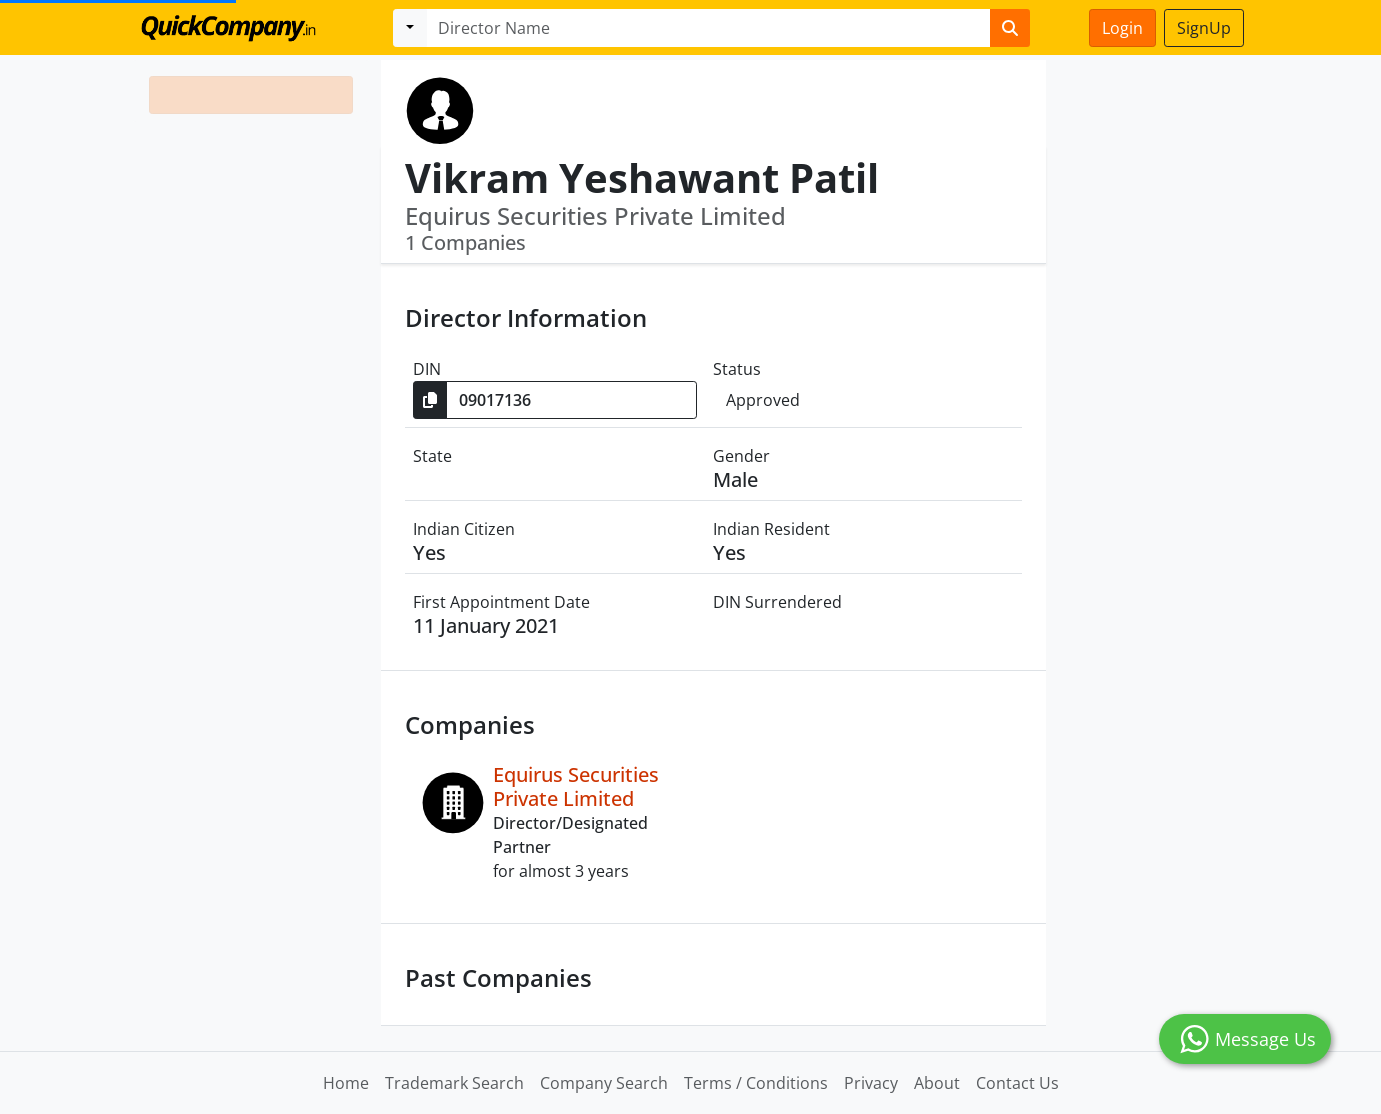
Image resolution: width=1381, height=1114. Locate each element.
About (937, 1083)
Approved (763, 400)
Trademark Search (454, 1083)
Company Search (604, 1083)
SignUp (1204, 28)
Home (346, 1083)
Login (1122, 28)
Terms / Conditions (756, 1083)
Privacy (871, 1083)
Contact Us (1017, 1083)
